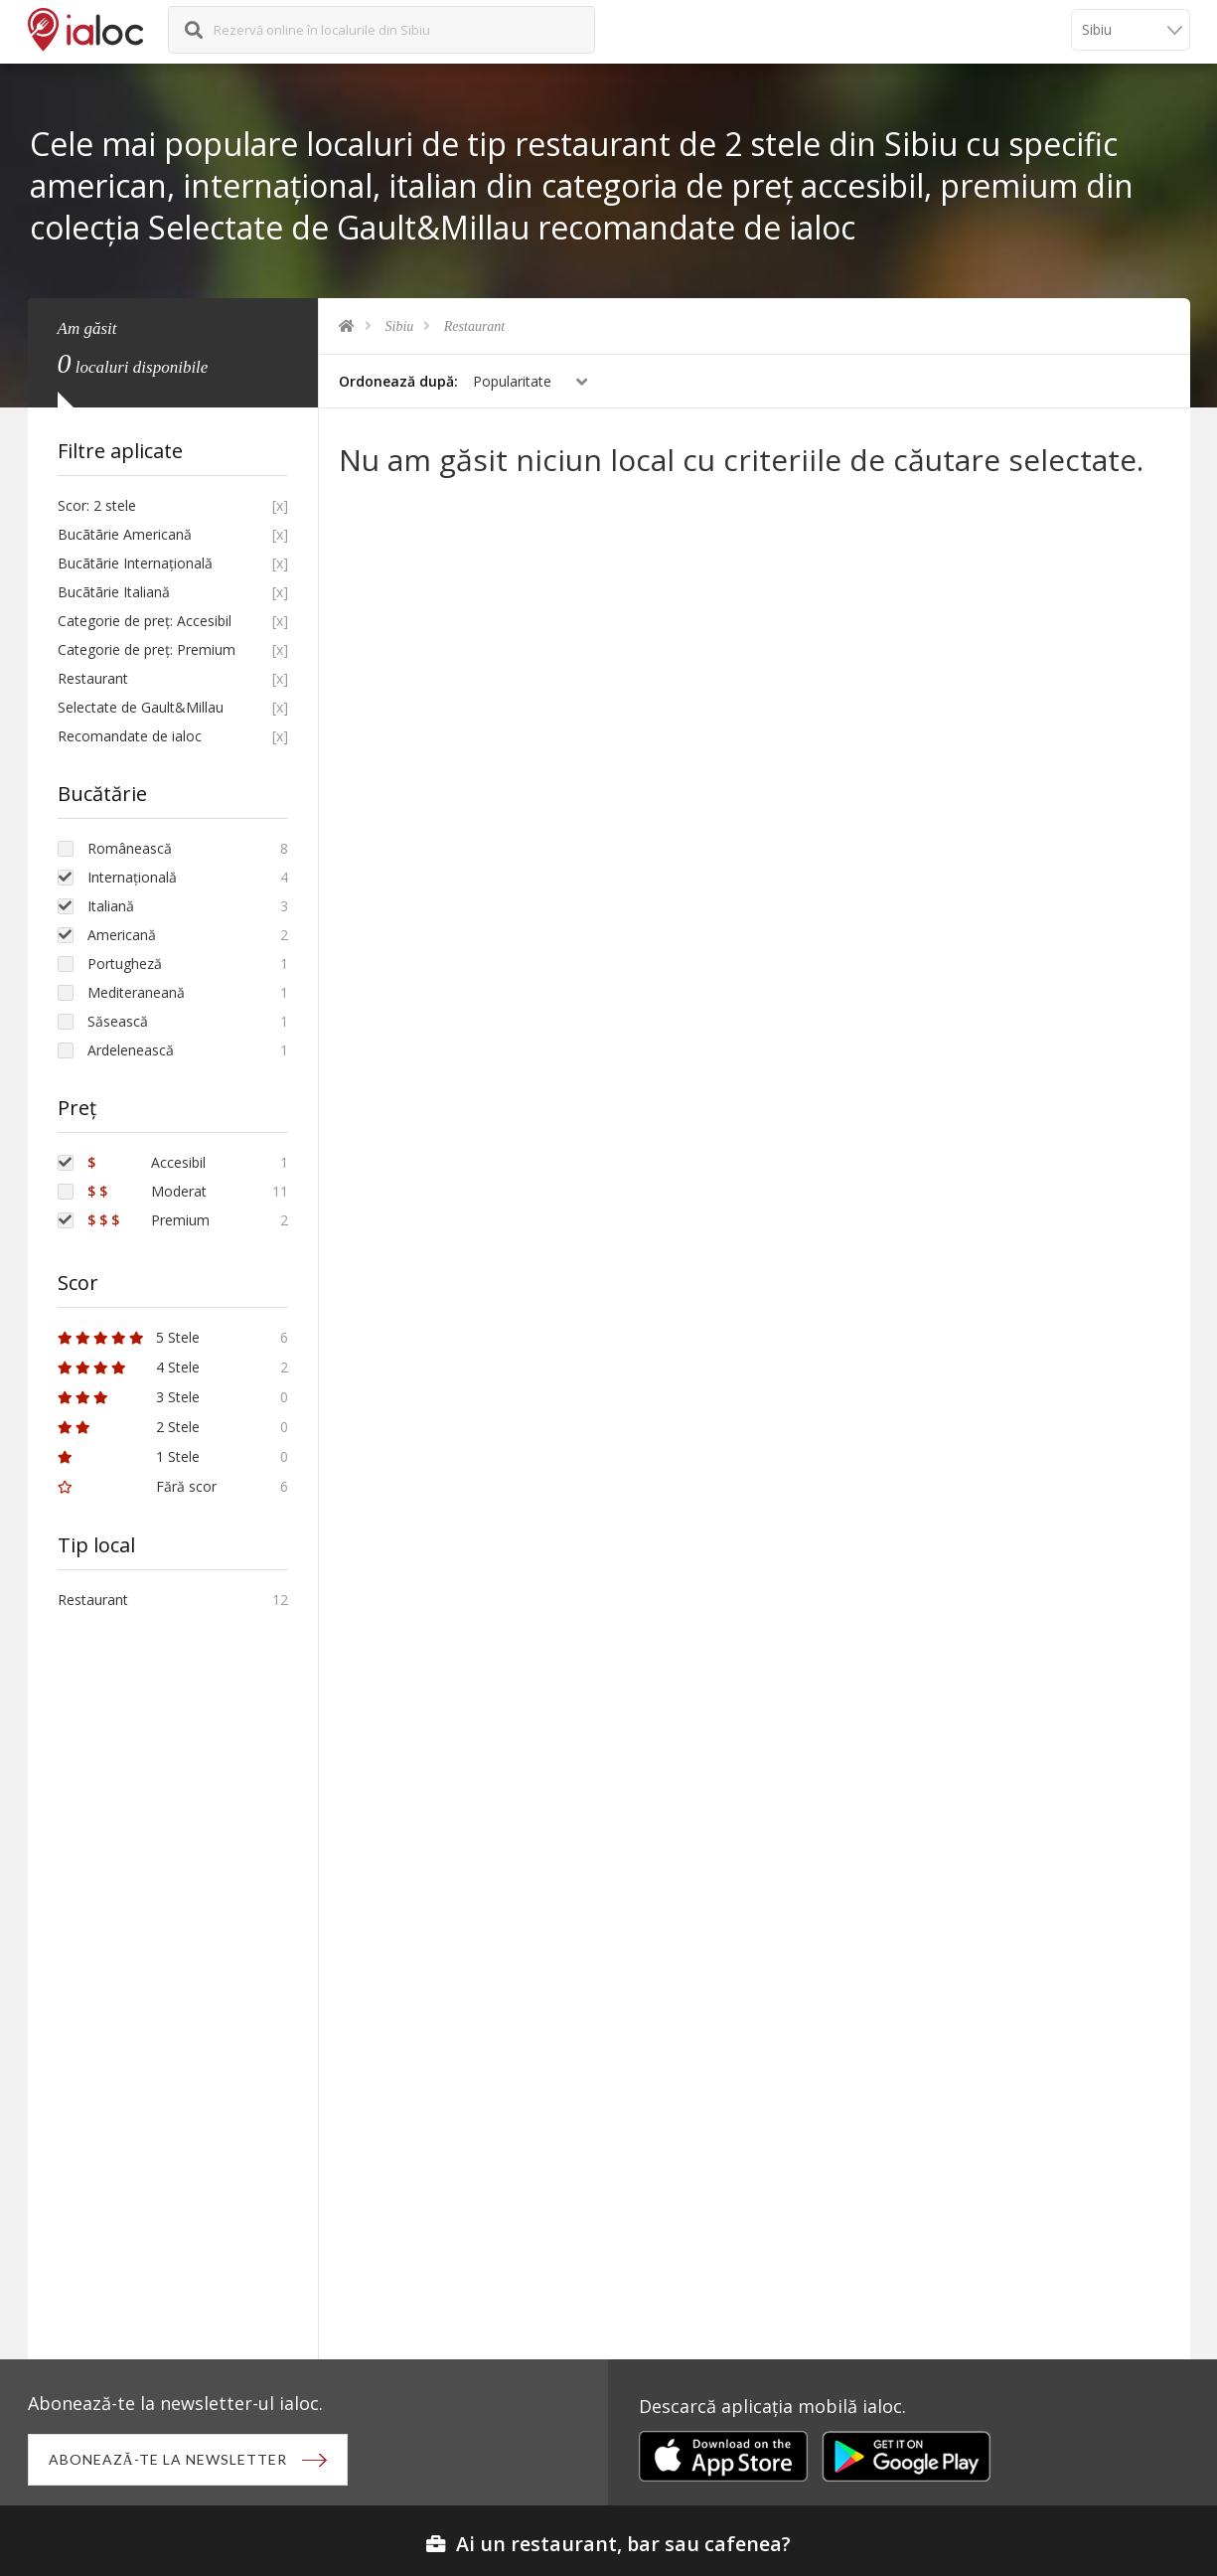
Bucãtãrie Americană (125, 534)
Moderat (147, 1191)
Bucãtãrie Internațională (135, 563)
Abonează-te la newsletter (168, 2459)
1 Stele (129, 1456)
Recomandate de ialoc (130, 735)
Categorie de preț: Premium (146, 649)
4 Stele (129, 1367)
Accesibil (146, 1162)
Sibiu (399, 326)
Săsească (117, 1021)
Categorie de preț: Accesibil (144, 620)
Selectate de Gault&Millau (141, 707)
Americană (121, 934)
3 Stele (129, 1396)
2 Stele (129, 1426)
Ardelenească (130, 1050)
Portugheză (124, 963)
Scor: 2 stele (97, 505)
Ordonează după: (398, 381)
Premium (148, 1219)
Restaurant (474, 326)
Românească (129, 848)
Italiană (110, 905)
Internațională (132, 877)
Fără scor (137, 1486)
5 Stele (129, 1337)
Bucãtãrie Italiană (114, 591)
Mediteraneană (136, 992)
